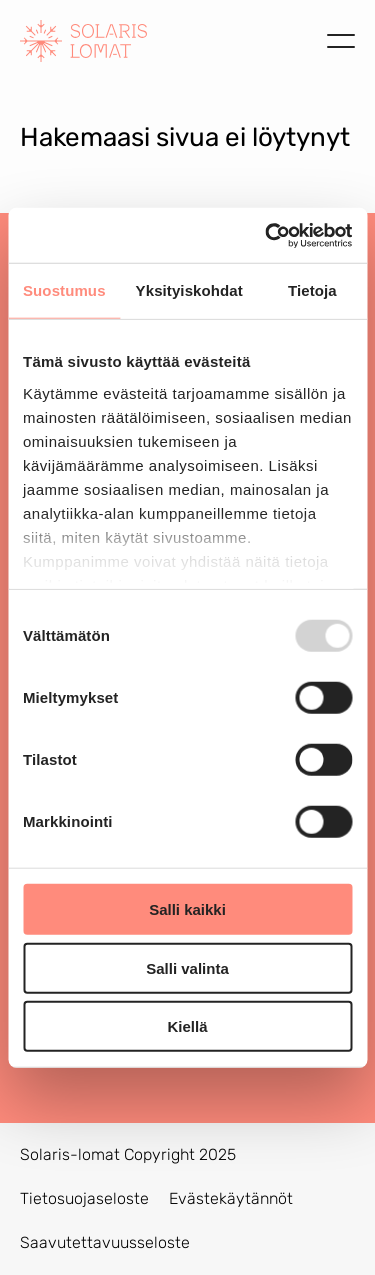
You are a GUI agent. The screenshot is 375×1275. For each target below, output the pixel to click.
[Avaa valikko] (341, 41)
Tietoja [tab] (312, 290)
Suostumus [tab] (64, 290)
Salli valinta (187, 967)
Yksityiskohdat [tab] (189, 290)
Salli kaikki (187, 909)
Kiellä (187, 1026)
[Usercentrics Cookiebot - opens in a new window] (267, 235)
